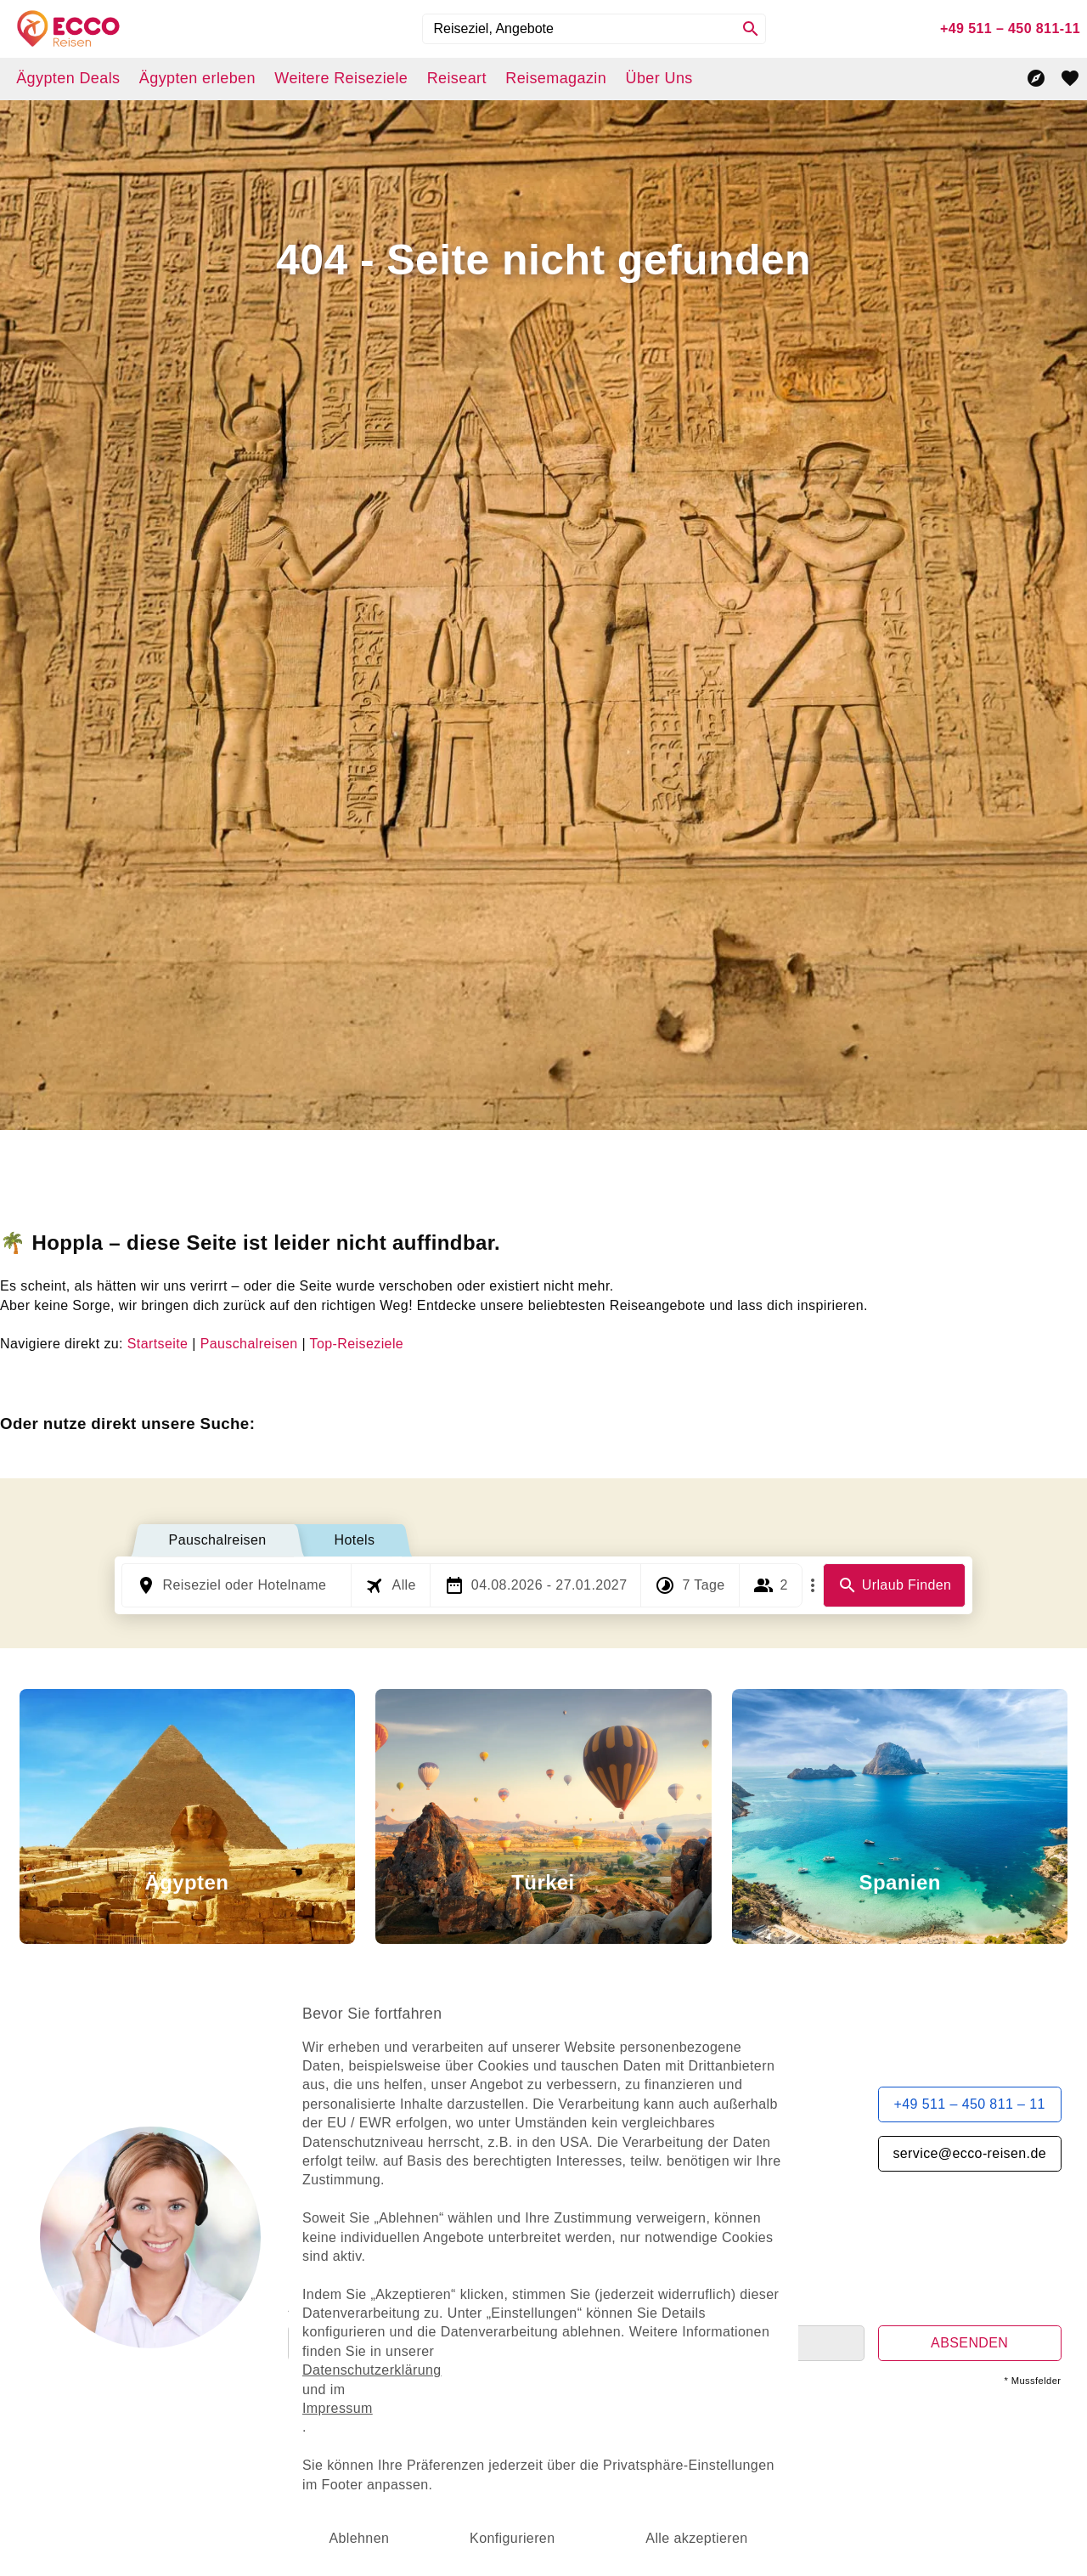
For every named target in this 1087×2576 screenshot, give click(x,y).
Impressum (365, 2391)
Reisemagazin (555, 78)
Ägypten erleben (197, 78)
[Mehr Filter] (813, 1585)
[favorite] (1070, 78)
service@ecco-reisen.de (969, 2153)
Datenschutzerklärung (395, 2358)
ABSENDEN (969, 2343)
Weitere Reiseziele (341, 78)
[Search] (751, 29)
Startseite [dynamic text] (158, 1343)
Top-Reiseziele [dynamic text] (357, 1343)
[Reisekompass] (1036, 78)
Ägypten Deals (68, 78)
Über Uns (658, 78)
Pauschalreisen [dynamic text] (249, 1343)
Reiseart (457, 78)
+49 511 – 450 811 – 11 (969, 2104)
